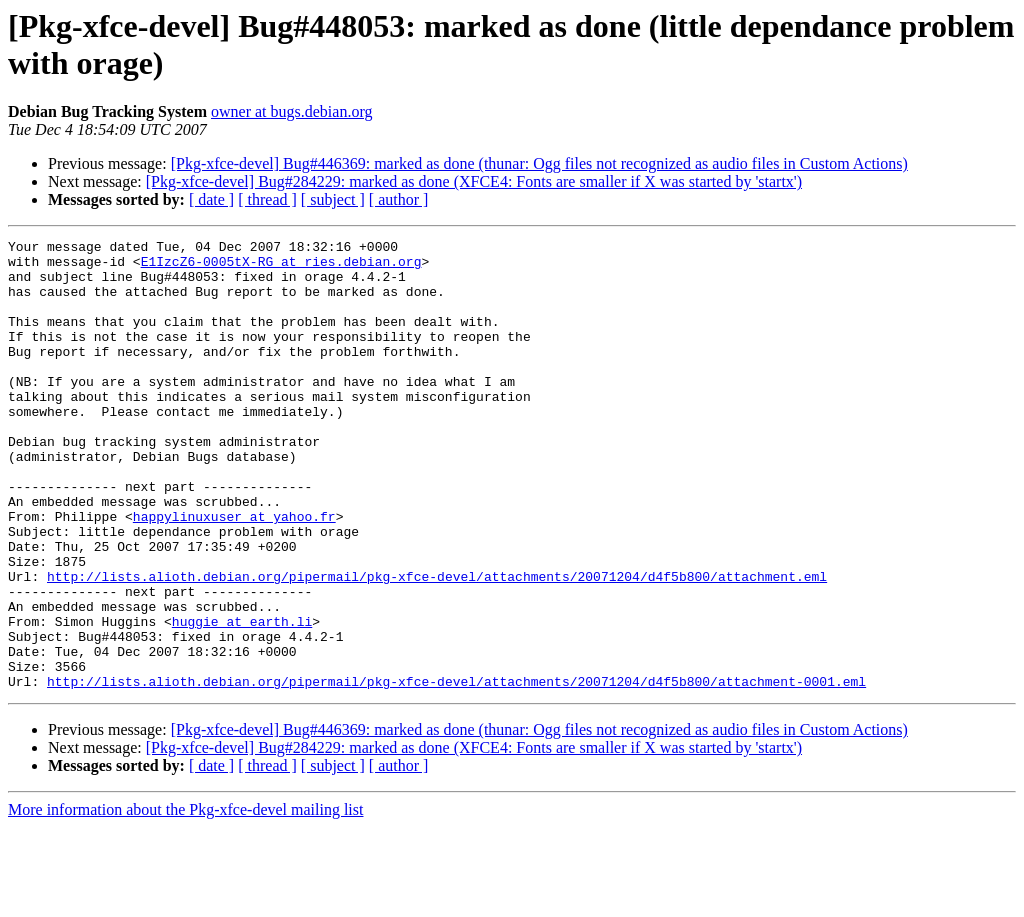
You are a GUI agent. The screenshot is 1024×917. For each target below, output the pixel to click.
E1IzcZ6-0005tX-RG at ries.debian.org (281, 267)
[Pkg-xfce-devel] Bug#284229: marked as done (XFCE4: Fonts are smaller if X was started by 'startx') (474, 181)
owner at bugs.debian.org (291, 111)
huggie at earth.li (242, 699)
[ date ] (211, 199)
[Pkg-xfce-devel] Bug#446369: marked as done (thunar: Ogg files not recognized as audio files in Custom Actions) (539, 163)
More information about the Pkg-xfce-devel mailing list (185, 899)
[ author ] (399, 199)
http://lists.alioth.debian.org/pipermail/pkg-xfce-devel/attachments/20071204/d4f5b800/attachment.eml (437, 645)
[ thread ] (267, 199)
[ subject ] (333, 199)
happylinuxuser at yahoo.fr (234, 573)
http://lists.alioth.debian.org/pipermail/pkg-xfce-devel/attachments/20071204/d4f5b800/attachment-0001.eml (456, 771)
